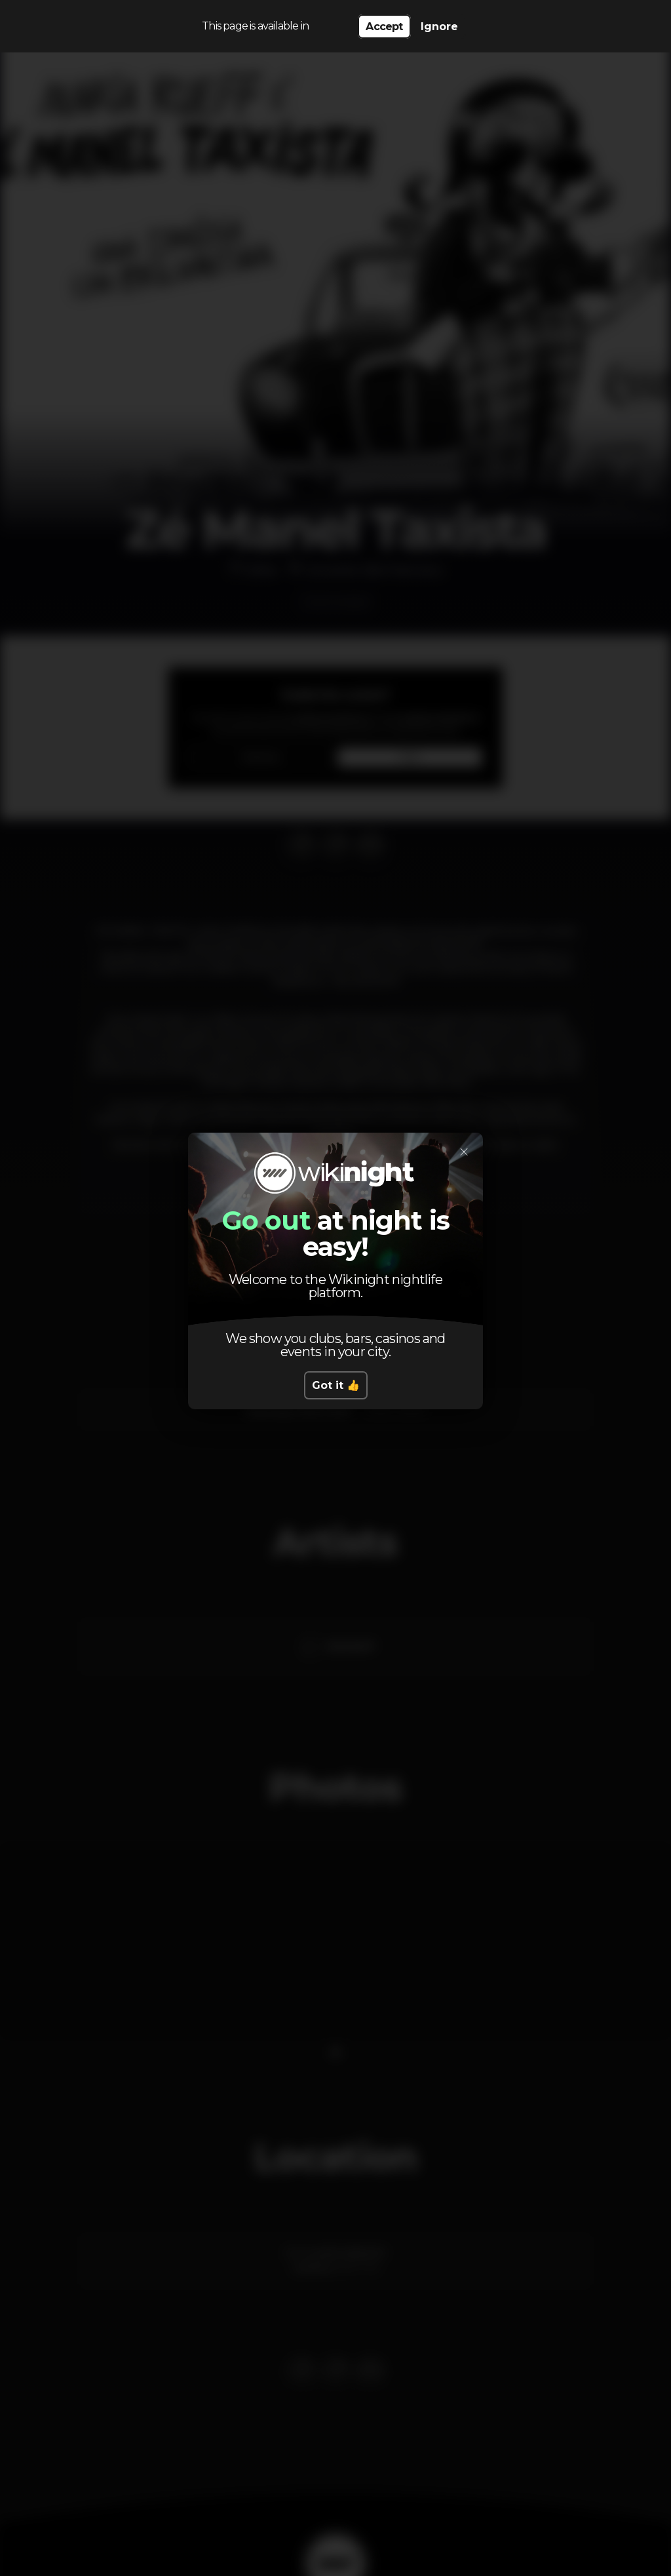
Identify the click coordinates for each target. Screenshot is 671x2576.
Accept (384, 26)
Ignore (439, 26)
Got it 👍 (336, 1385)
